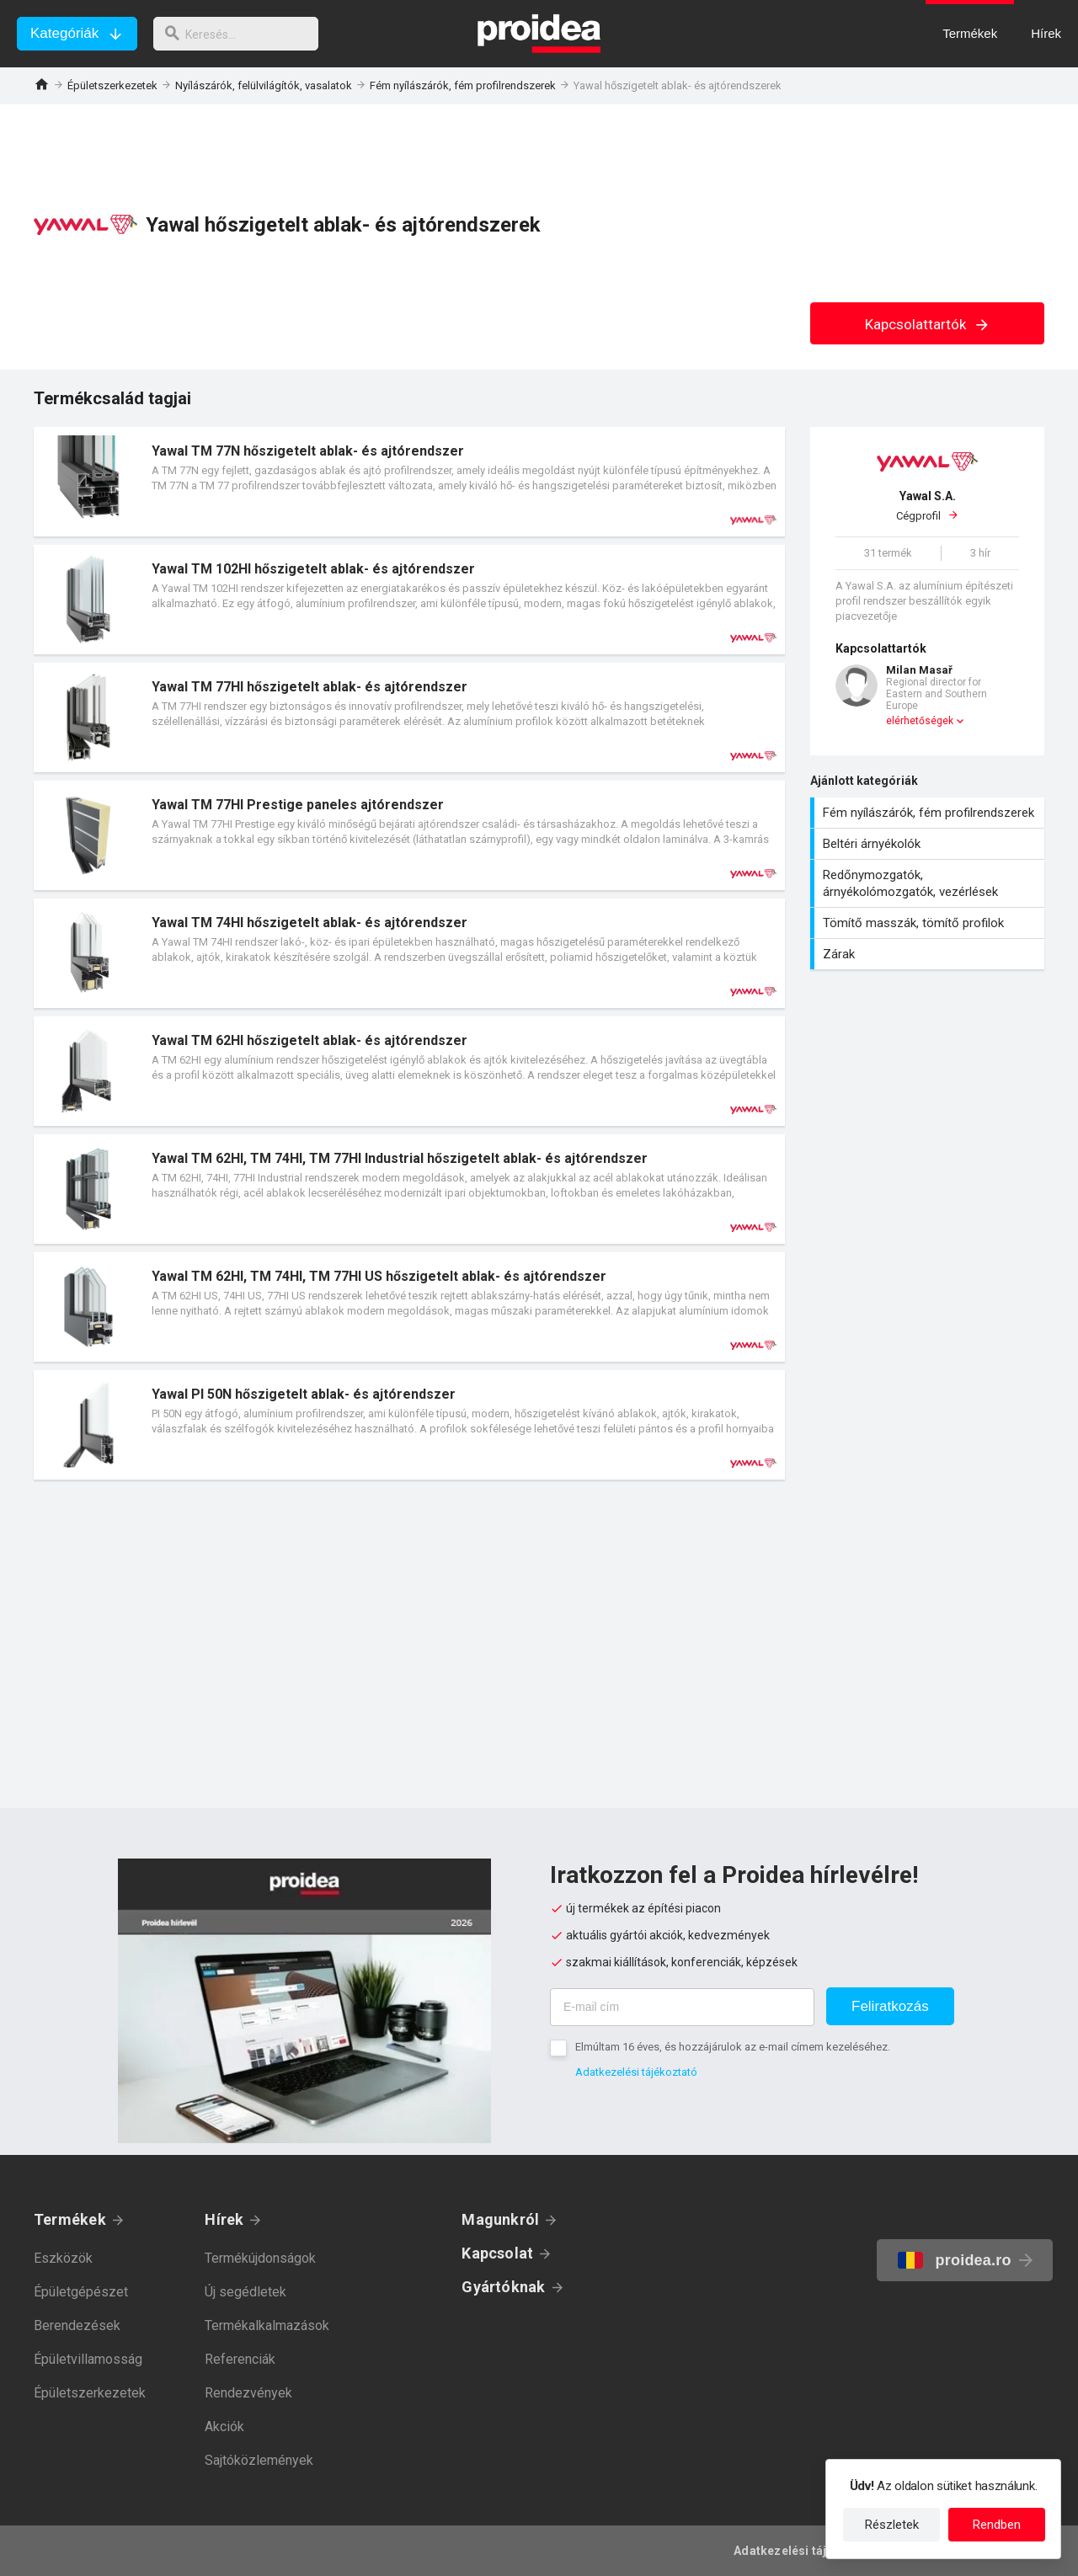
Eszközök (63, 2258)
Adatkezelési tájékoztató (636, 2072)
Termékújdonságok (260, 2258)
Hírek (224, 2219)
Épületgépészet (81, 2292)
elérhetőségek (919, 721)
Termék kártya (409, 481)
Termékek (70, 2219)
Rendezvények (248, 2393)
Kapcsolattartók (927, 324)
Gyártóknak (503, 2287)
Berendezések (77, 2325)
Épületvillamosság (88, 2359)
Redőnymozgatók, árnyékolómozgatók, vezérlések (929, 883)
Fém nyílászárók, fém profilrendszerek (463, 85)
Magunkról (500, 2219)
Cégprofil (927, 505)
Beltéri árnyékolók (929, 844)
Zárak (929, 954)
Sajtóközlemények (259, 2460)
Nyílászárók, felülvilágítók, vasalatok (263, 85)
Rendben (997, 2524)
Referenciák (240, 2359)
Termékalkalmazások (267, 2325)
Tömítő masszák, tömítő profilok (929, 923)
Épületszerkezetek (112, 85)
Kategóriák (64, 33)
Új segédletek (245, 2292)
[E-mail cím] (682, 2007)
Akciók (224, 2427)
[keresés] (242, 34)
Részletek (892, 2524)
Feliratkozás (890, 2006)
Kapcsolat (497, 2253)
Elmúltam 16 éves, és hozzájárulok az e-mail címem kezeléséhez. (732, 2046)
